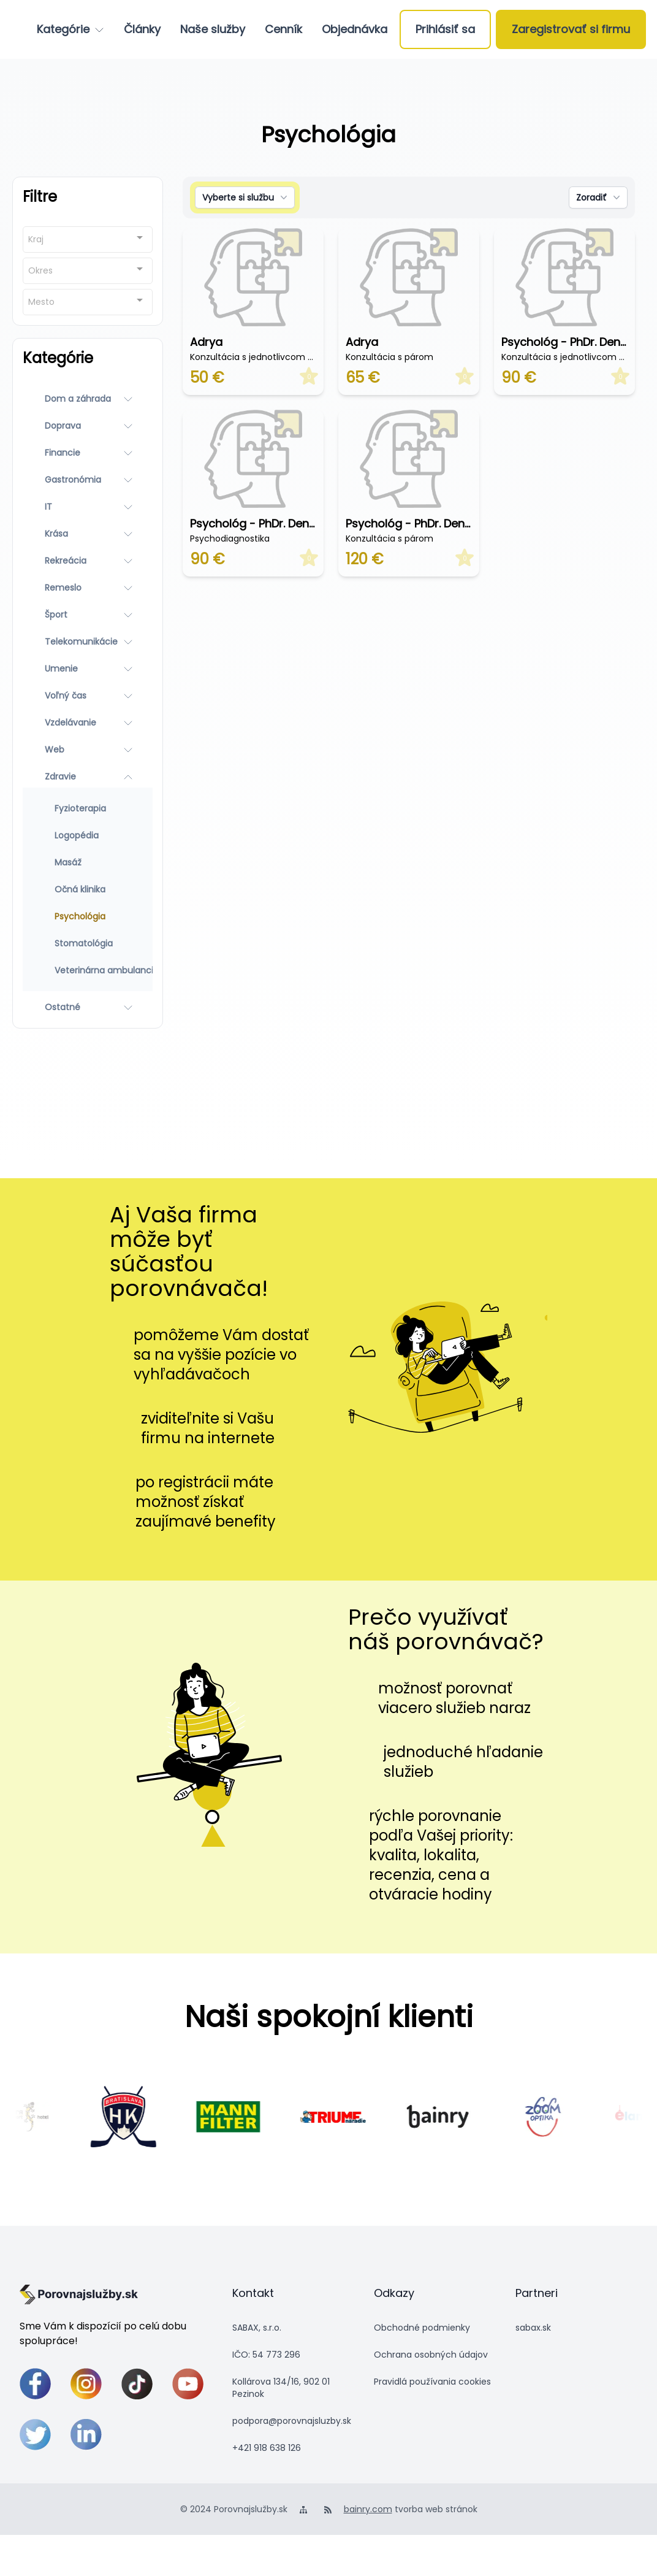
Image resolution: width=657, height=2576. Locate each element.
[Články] (142, 29)
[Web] (87, 749)
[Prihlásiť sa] (445, 29)
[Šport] (87, 615)
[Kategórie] (70, 29)
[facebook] (35, 2383)
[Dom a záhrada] (87, 399)
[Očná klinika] (87, 889)
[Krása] (87, 534)
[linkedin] (86, 2434)
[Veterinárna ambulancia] (87, 970)
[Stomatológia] (87, 943)
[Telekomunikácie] (87, 642)
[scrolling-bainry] (455, 2116)
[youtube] (187, 2383)
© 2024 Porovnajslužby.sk (233, 2509)
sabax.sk (533, 2327)
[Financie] (87, 453)
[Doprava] (87, 426)
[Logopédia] (87, 835)
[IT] (87, 507)
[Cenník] (283, 29)
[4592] (560, 2117)
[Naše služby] (213, 29)
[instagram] (86, 2383)
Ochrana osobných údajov (431, 2354)
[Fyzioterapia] (87, 808)
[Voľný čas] (87, 695)
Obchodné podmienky (422, 2327)
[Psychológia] (87, 916)
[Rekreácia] (87, 561)
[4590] (245, 2116)
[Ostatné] (87, 1007)
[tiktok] (137, 2383)
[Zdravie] (87, 776)
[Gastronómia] (87, 480)
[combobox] (88, 239)
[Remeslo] (87, 588)
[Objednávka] (354, 29)
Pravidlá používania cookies (432, 2381)
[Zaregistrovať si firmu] (571, 29)
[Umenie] (87, 668)
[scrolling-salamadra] (36, 2116)
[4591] (350, 2116)
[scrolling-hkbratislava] (140, 2116)
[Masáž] (87, 862)
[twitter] (35, 2434)
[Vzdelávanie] (87, 722)
